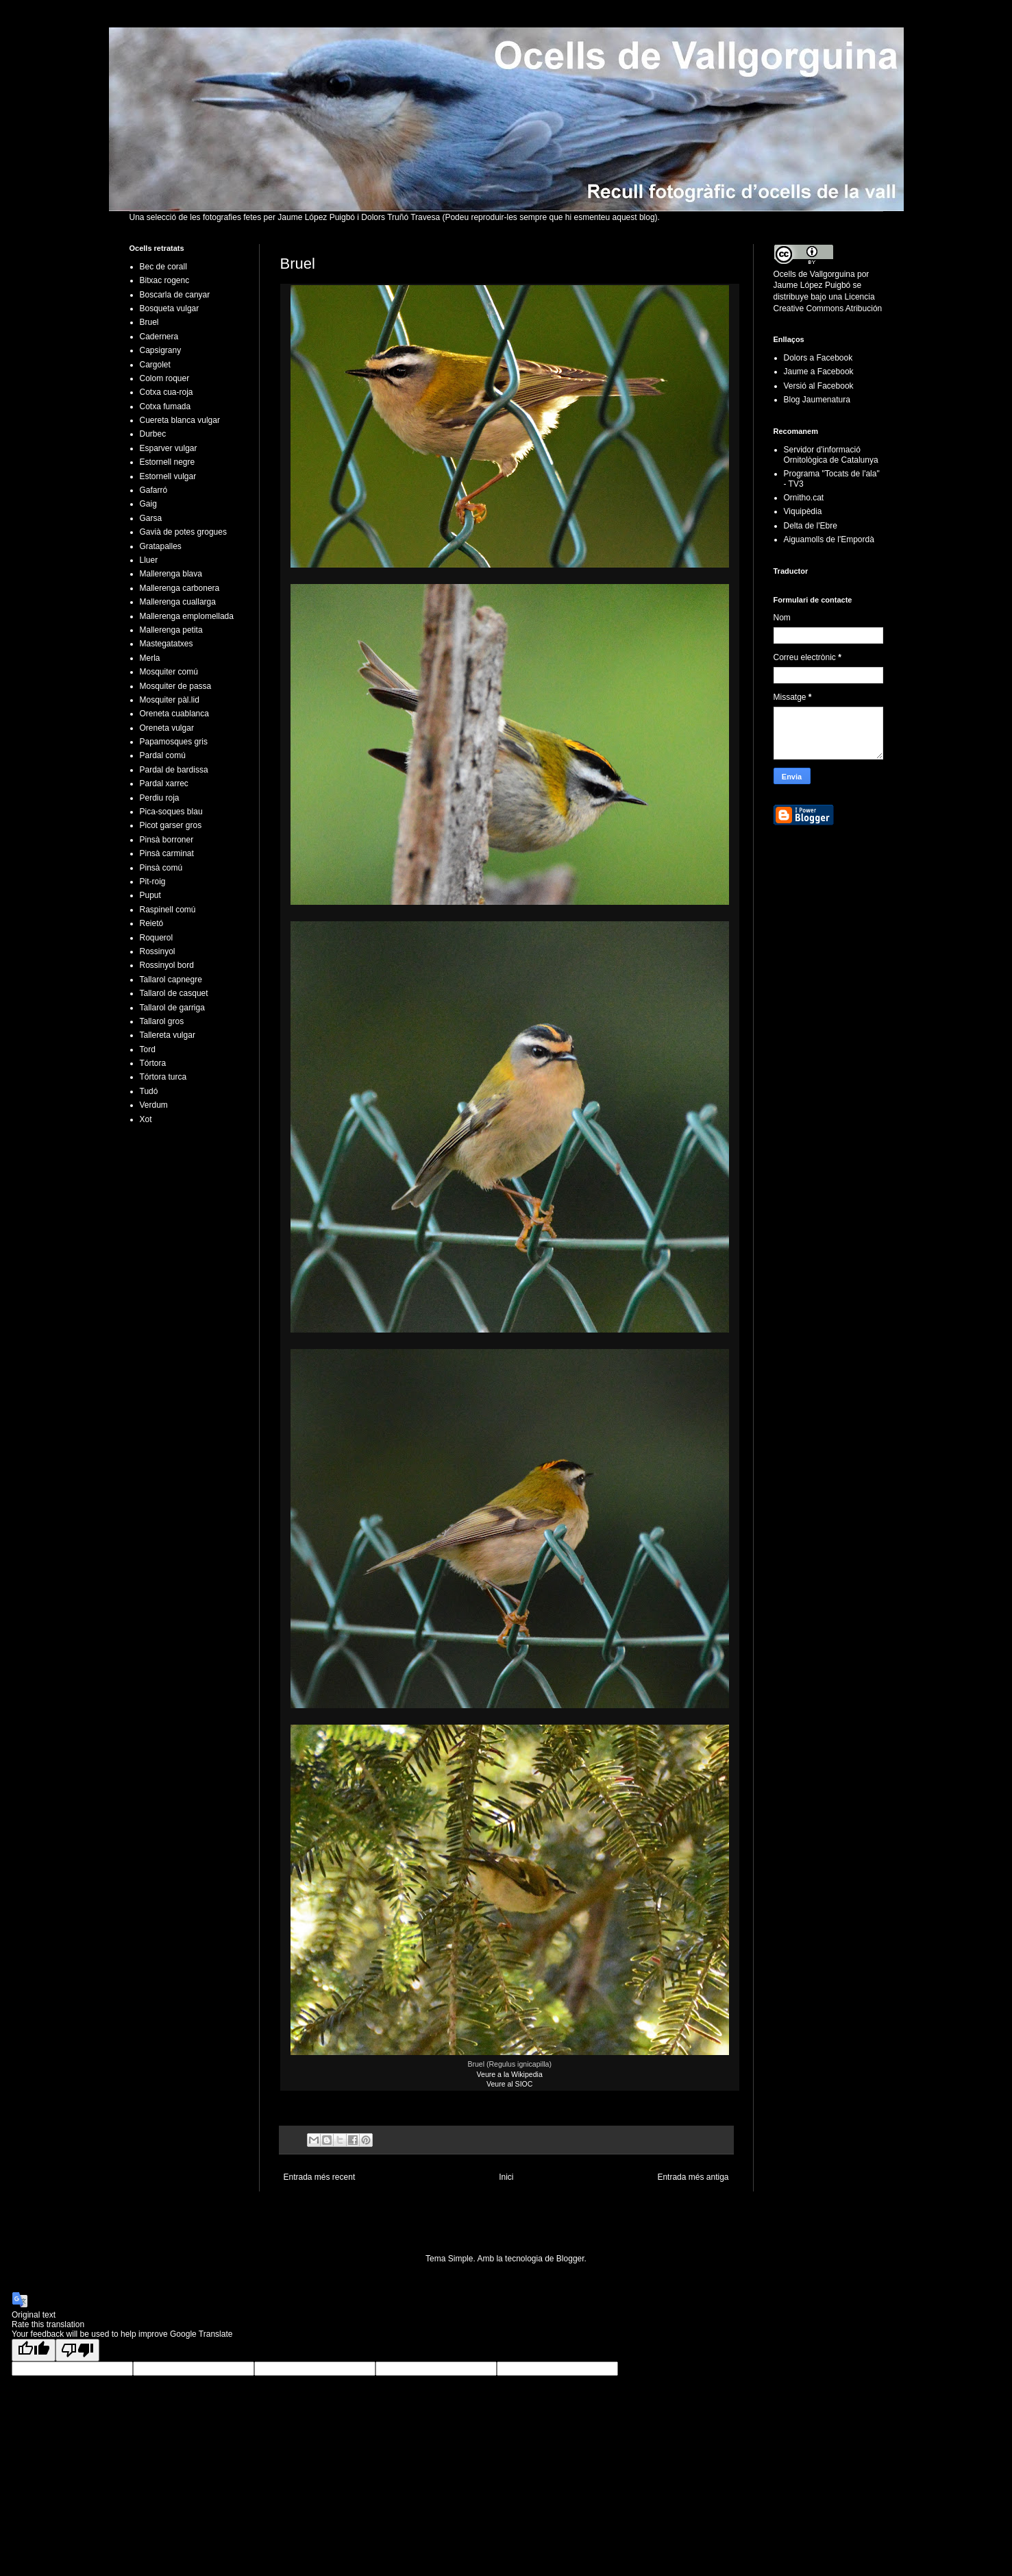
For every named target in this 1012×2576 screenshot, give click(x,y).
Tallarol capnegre (171, 979)
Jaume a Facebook (819, 371)
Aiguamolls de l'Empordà (829, 539)
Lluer (149, 560)
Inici (506, 2177)
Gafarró (154, 490)
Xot (146, 1119)
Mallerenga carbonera (180, 588)
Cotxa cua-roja (166, 392)
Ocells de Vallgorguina (814, 274)
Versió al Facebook (819, 386)
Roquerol (156, 938)
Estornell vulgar (168, 476)
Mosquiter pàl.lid (169, 700)
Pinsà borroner (167, 840)
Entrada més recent (320, 2177)
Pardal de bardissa (174, 770)
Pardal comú (163, 755)
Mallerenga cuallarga (178, 602)
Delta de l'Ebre (810, 526)
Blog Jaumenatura (817, 399)
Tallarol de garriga (172, 1007)
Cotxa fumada (165, 406)
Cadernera (159, 336)
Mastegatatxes (166, 643)
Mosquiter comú (169, 672)
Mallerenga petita (171, 630)
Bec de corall (163, 266)
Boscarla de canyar (175, 295)
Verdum (154, 1105)
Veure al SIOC (509, 2084)
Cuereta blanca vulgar (180, 420)
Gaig (148, 504)
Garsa (151, 518)
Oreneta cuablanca (174, 713)
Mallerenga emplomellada (187, 616)
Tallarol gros (162, 1021)
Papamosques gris (174, 741)
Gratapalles (161, 546)
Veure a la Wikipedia (510, 2074)
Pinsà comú (161, 868)
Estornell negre (167, 462)
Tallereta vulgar (167, 1035)
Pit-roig (153, 881)
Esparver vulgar (168, 448)
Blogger (570, 2258)
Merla (150, 658)
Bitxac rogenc (165, 280)
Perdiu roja (160, 798)
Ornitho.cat (804, 497)
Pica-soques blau (171, 811)
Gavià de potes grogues (183, 532)
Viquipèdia (803, 511)
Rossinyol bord (167, 965)
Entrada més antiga (692, 2177)
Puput (150, 895)
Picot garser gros (171, 825)
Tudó (149, 1091)
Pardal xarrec (164, 783)
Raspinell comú (168, 909)
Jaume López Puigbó (812, 285)
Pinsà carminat (167, 853)
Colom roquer (165, 378)
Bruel (149, 322)
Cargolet (155, 364)
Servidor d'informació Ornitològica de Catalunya (831, 454)
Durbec (153, 434)
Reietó (152, 923)
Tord (148, 1049)
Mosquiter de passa (176, 686)
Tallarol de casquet (174, 993)
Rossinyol (157, 951)
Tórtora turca (163, 1077)
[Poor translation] (77, 2350)
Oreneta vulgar (167, 728)
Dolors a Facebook (818, 358)
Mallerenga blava (171, 574)
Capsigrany (161, 350)
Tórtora (153, 1063)
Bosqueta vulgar (169, 308)
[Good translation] (33, 2350)
